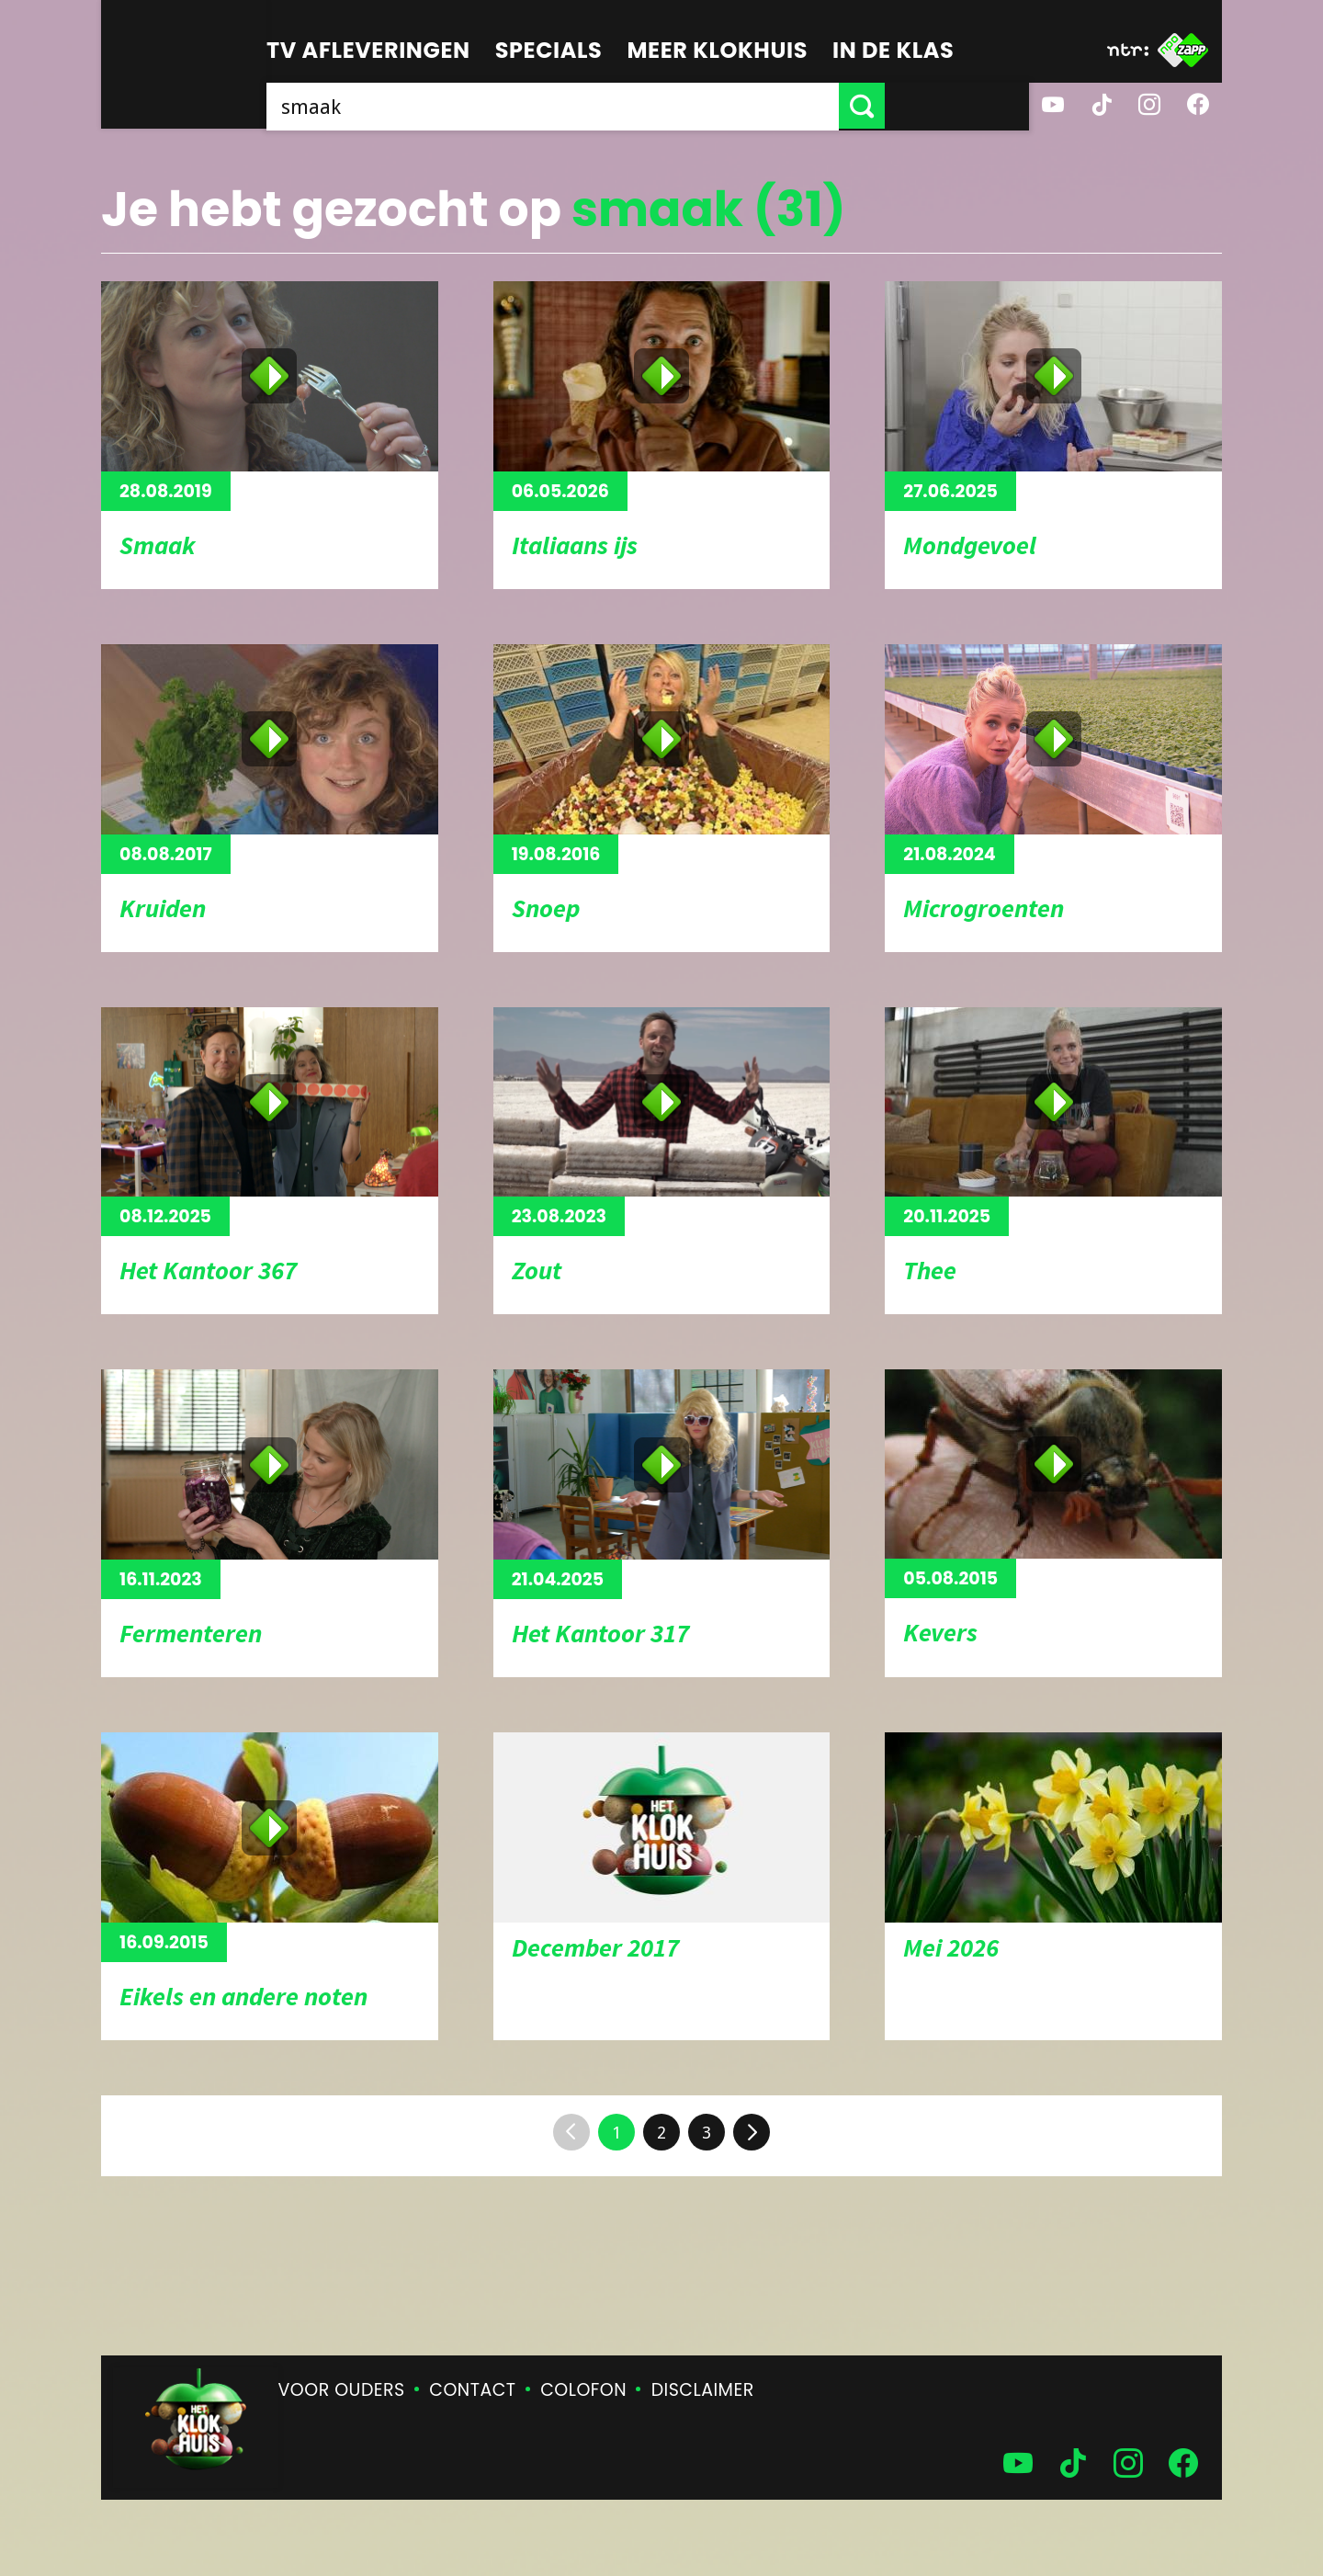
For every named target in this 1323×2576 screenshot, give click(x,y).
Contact (472, 2389)
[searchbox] (624, 106)
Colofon (583, 2389)
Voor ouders (341, 2389)
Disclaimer (702, 2389)
